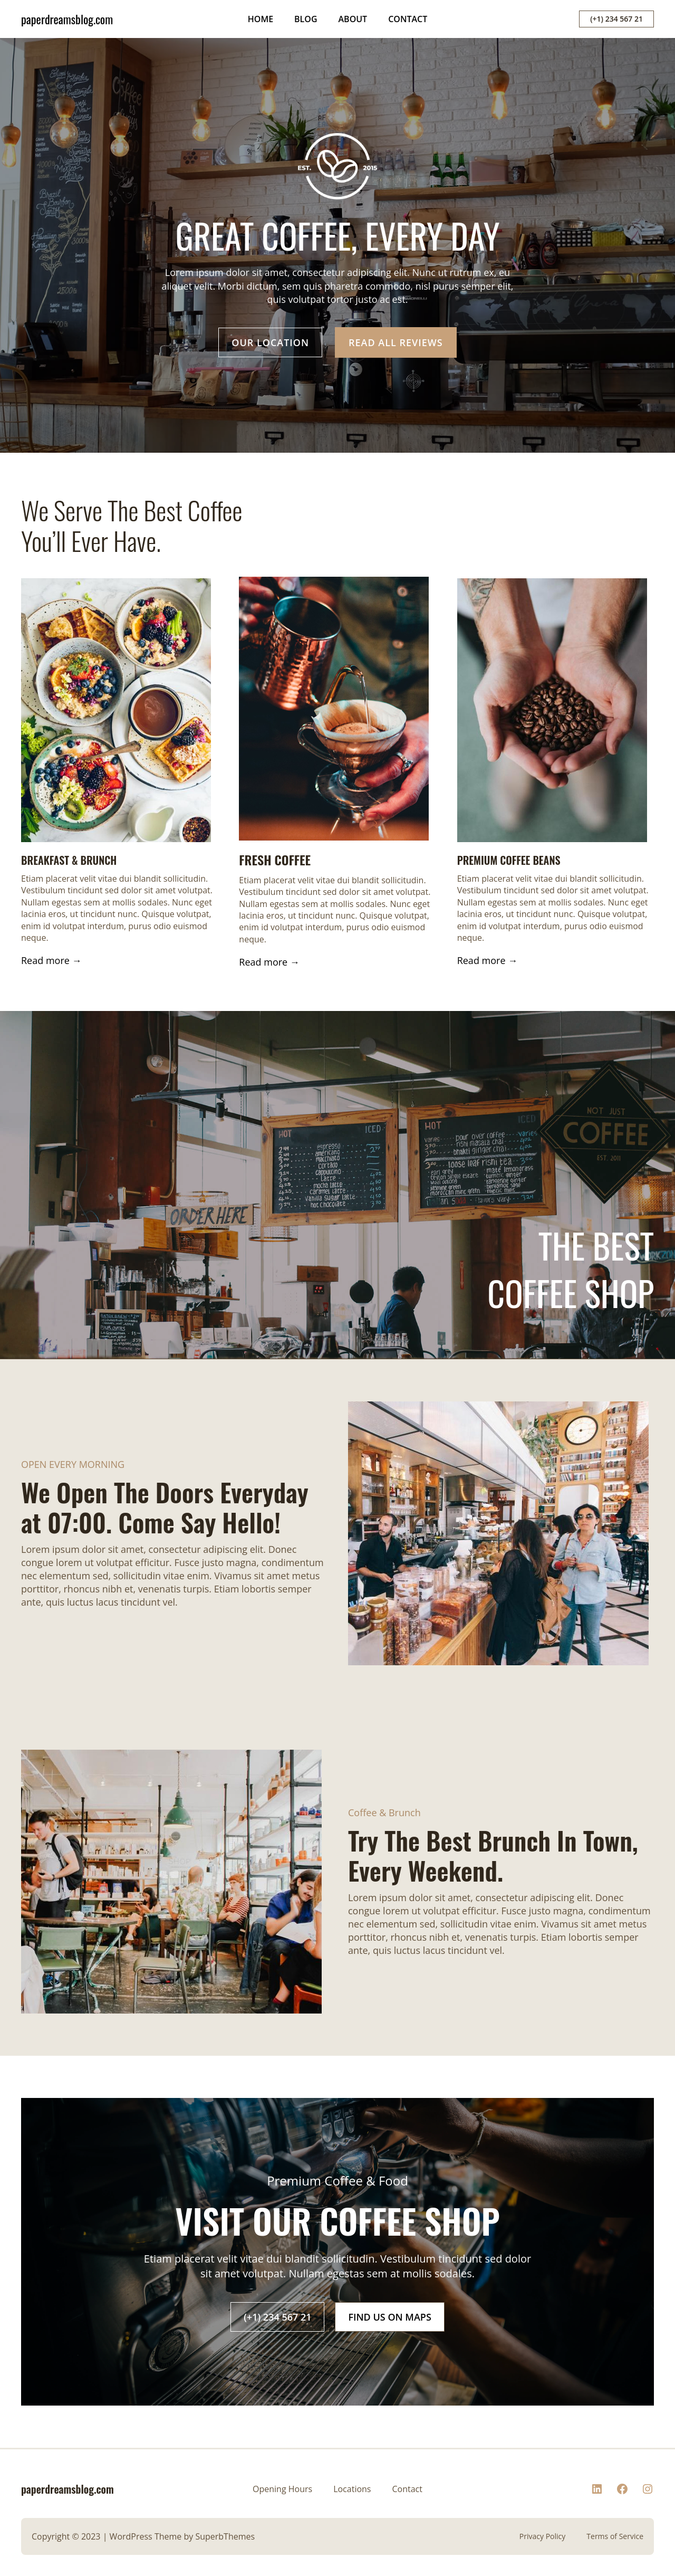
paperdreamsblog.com (67, 19)
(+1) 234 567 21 (616, 19)
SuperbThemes (225, 2536)
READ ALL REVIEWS (396, 342)
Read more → (51, 960)
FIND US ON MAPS (389, 2317)
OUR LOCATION (270, 342)
